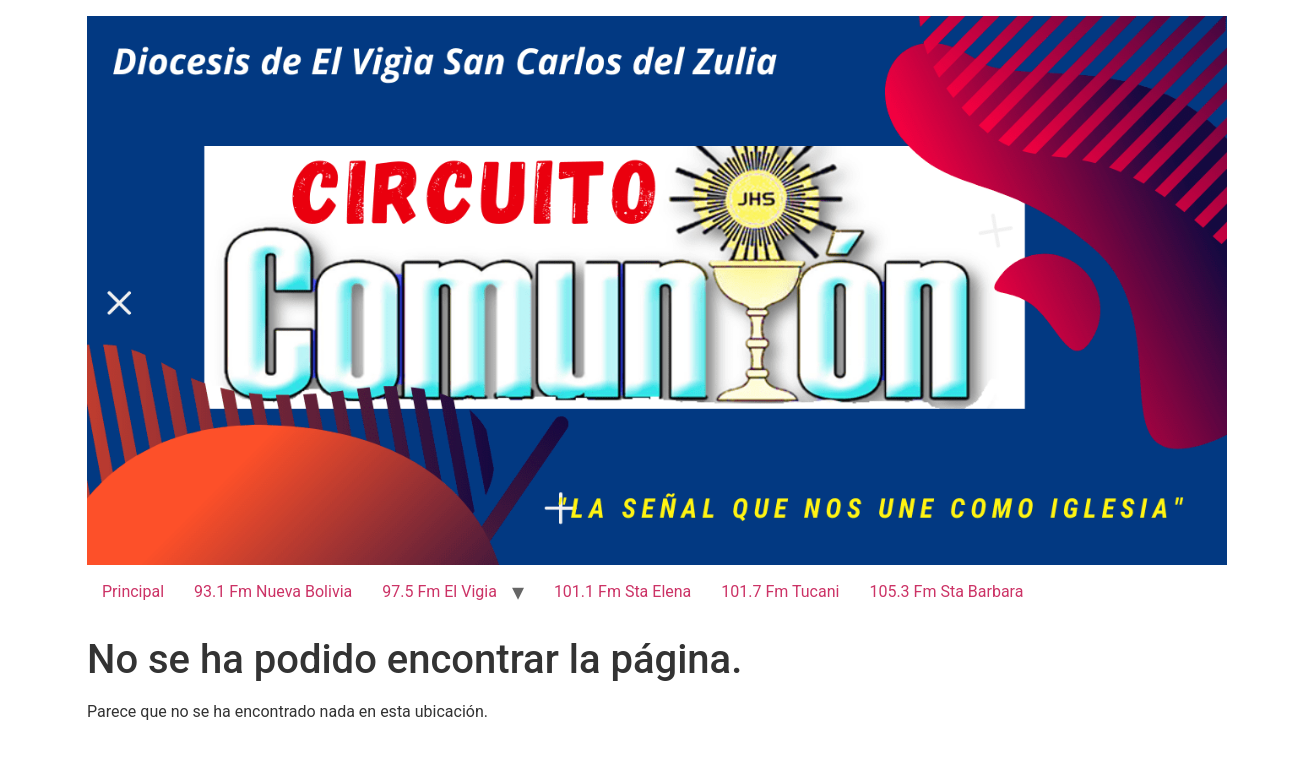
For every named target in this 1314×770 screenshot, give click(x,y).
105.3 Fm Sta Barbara (946, 591)
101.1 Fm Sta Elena (622, 591)
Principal (133, 591)
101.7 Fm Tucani (780, 591)
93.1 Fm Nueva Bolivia (273, 591)
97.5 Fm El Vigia (439, 591)
